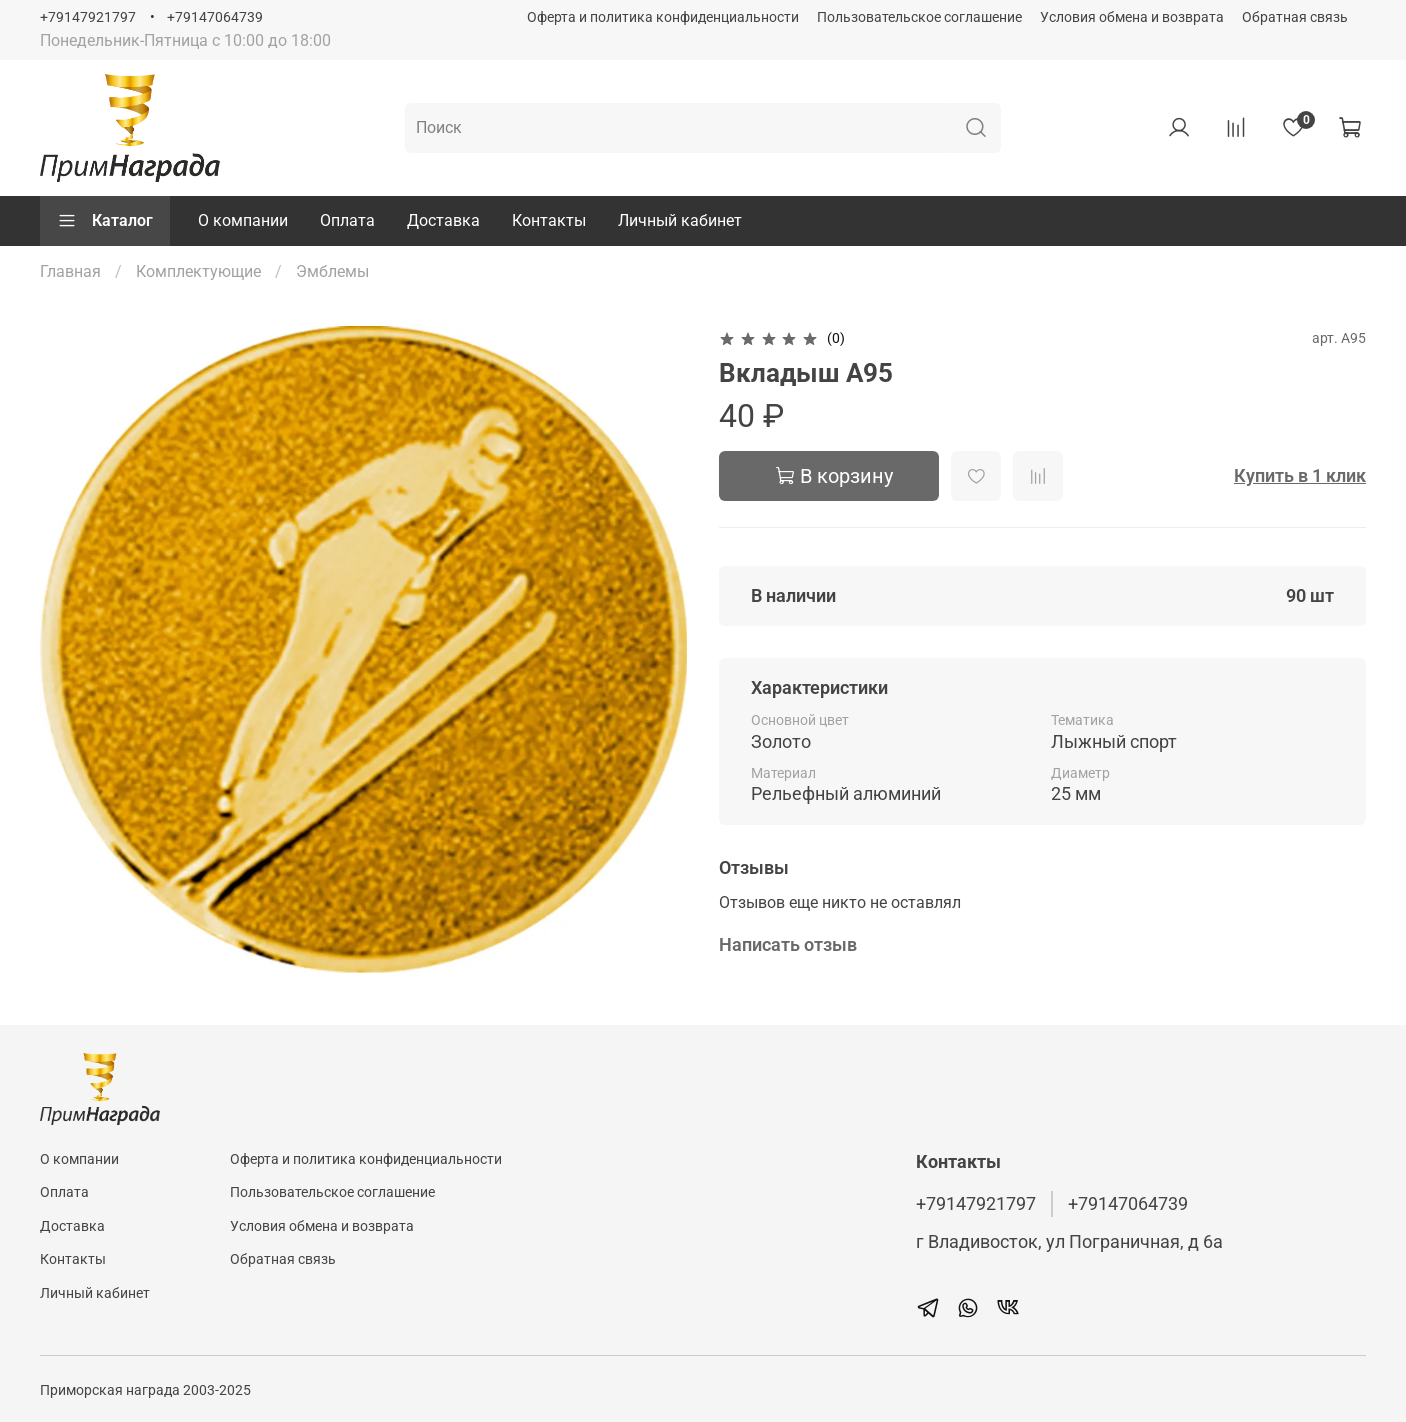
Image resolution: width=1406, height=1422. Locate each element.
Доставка (443, 220)
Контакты (549, 220)
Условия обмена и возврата (1132, 17)
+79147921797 (88, 17)
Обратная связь (1295, 17)
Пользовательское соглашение (919, 17)
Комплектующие (198, 271)
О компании (243, 220)
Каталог (105, 221)
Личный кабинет (680, 220)
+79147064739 (215, 17)
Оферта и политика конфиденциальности (663, 17)
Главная (70, 271)
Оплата (347, 220)
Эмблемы (332, 271)
